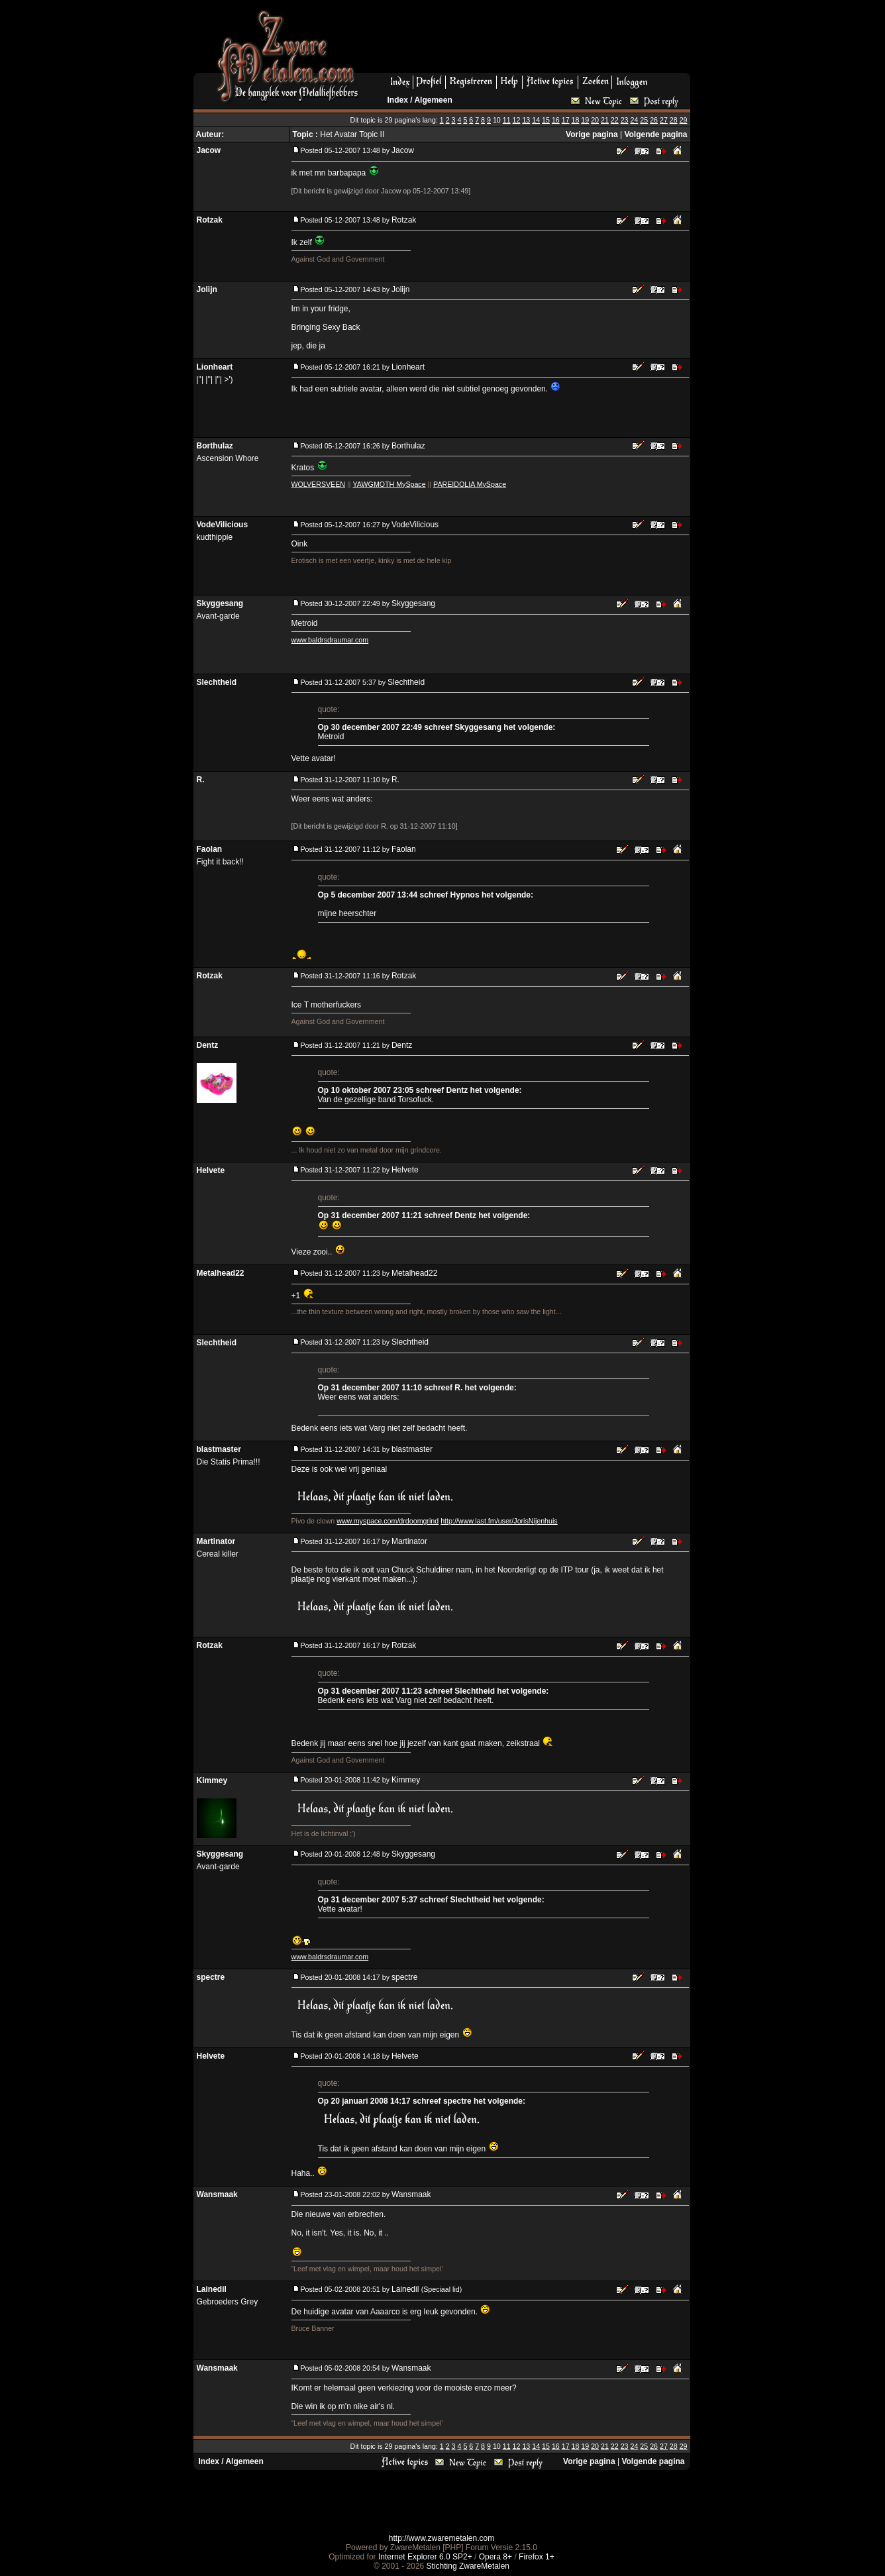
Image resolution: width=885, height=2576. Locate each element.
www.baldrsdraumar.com (330, 640)
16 (556, 120)
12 (517, 120)
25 (644, 120)
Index (398, 100)
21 (605, 120)
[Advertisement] (529, 40)
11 (507, 120)
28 (674, 120)
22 (615, 120)
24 (635, 120)
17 (566, 120)
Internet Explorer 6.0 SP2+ (425, 2556)
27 (664, 120)
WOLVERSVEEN (318, 484)
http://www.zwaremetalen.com (441, 2538)
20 (595, 120)
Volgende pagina (655, 134)
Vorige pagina (591, 134)
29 (684, 120)
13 (526, 120)
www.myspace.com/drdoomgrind (388, 1521)
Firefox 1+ (536, 2556)
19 (585, 120)
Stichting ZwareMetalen (468, 2566)
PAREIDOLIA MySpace (469, 484)
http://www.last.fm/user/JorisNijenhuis (499, 1521)
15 (546, 120)
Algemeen (433, 100)
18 (576, 120)
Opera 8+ (495, 2556)
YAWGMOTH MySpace (389, 484)
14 (536, 120)
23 (625, 120)
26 (654, 120)
